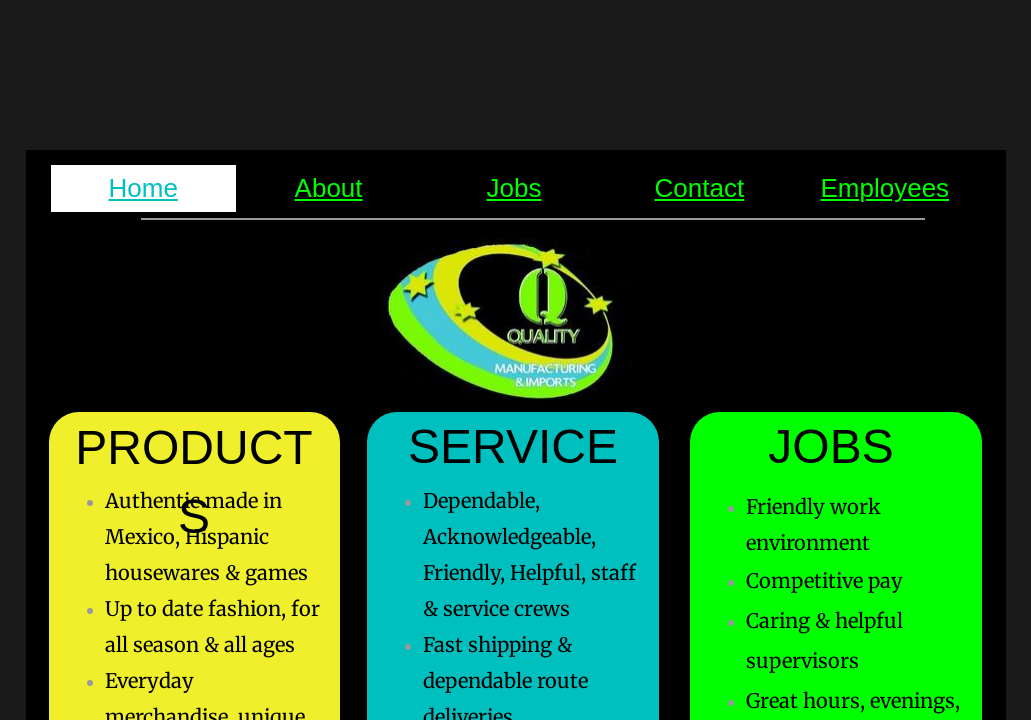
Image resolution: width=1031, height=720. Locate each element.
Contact (700, 188)
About (329, 188)
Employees (884, 188)
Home (143, 188)
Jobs (514, 188)
